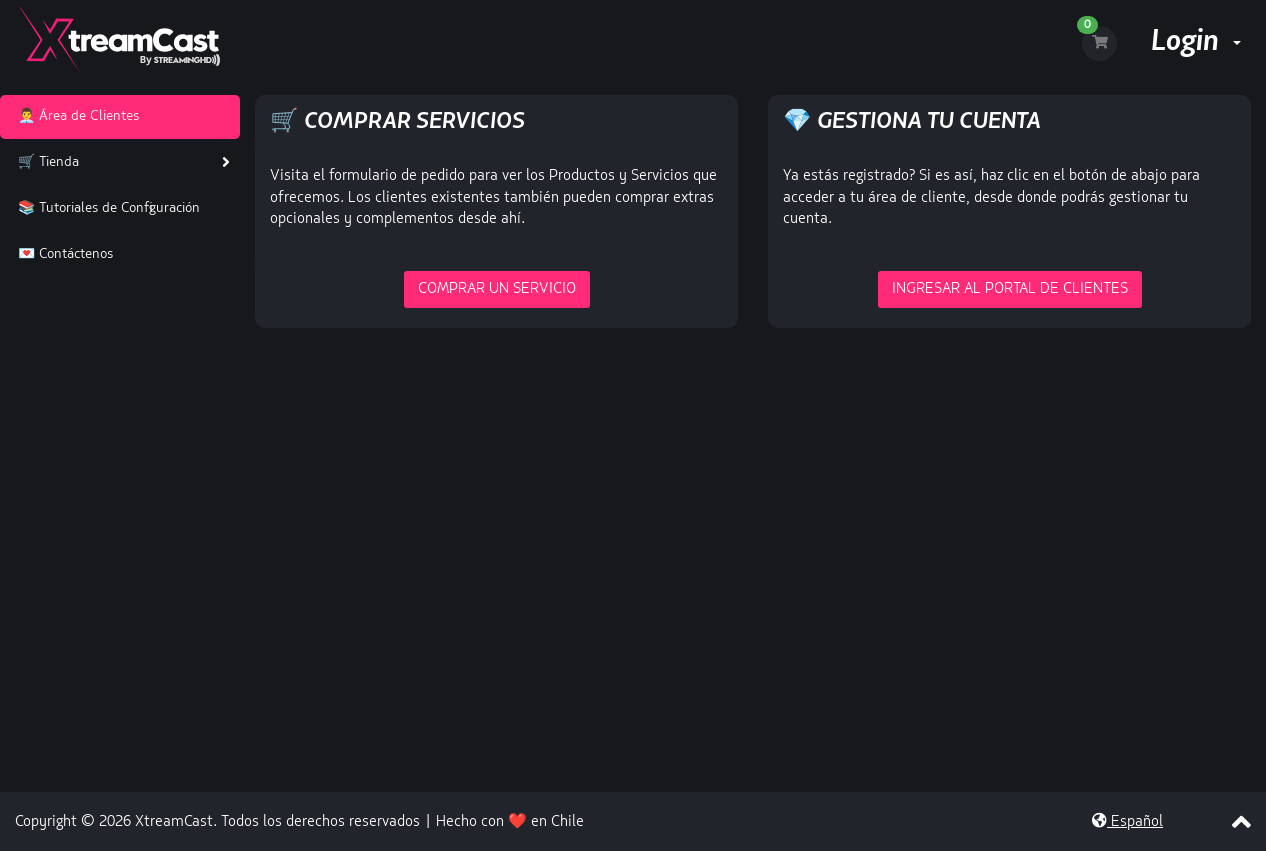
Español (1127, 822)
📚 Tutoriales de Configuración (105, 208)
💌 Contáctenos (61, 254)
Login (1196, 42)
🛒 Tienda (44, 162)
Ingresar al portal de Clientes (1010, 289)
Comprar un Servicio (497, 289)
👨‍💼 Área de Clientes (74, 116)
